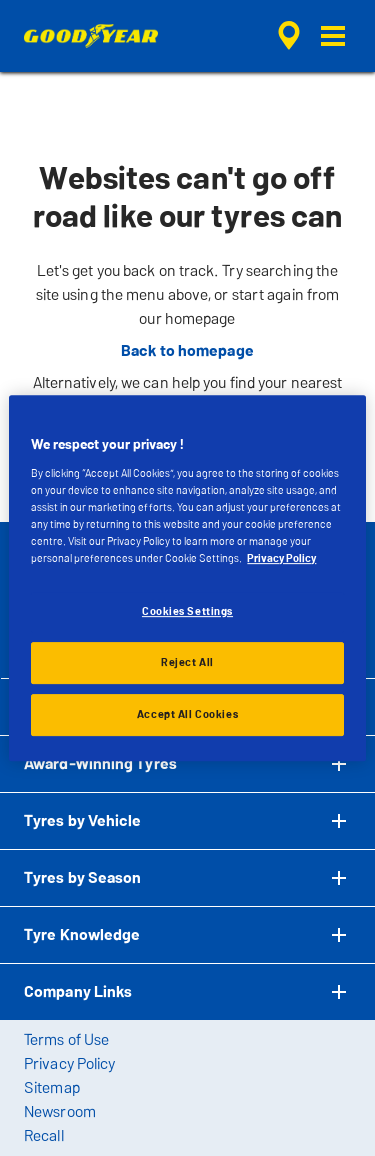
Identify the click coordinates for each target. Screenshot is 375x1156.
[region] (187, 578)
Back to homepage (187, 350)
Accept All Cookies (187, 714)
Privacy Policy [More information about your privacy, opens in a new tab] (281, 558)
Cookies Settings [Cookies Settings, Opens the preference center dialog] (187, 611)
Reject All (187, 662)
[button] (333, 36)
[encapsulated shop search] (289, 36)
